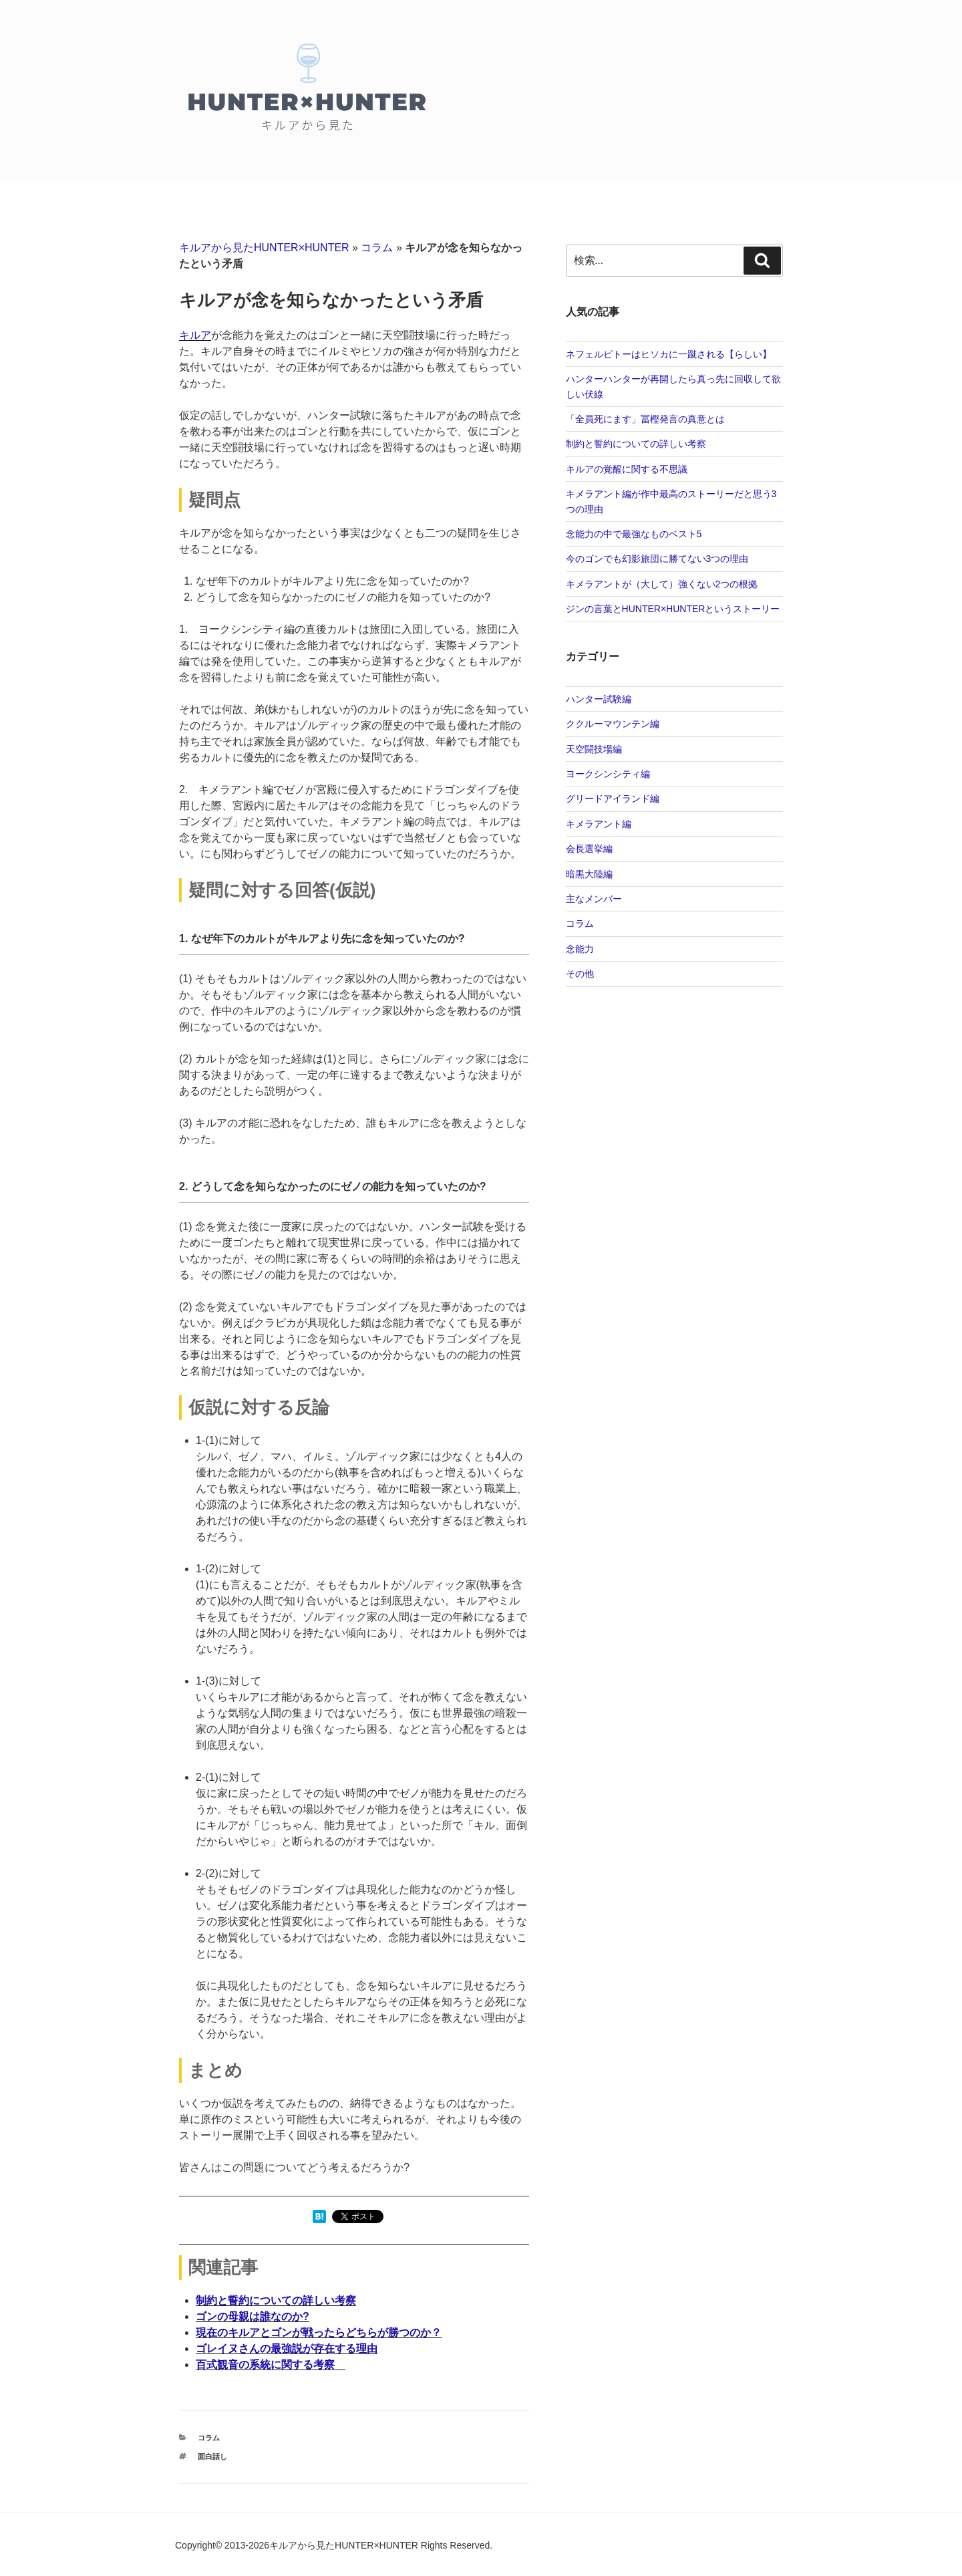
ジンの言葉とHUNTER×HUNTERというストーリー (673, 608)
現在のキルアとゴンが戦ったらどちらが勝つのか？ (319, 2332)
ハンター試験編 (598, 699)
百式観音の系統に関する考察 (270, 2364)
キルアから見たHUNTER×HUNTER (264, 247)
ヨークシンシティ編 (608, 773)
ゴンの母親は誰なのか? (252, 2316)
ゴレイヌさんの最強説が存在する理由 (286, 2348)
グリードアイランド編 (612, 798)
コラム (377, 247)
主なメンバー (594, 898)
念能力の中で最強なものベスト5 (634, 534)
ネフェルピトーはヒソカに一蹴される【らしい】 (669, 354)
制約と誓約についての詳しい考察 (276, 2300)
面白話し (212, 2456)
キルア (195, 335)
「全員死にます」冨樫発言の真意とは (645, 419)
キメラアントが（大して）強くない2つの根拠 (662, 584)
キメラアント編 (598, 824)
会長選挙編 (589, 848)
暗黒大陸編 (589, 874)
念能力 (580, 949)
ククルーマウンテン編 (612, 723)
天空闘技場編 (594, 749)
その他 (580, 973)
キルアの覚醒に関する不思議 (626, 469)
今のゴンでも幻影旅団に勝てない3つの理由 (657, 558)
